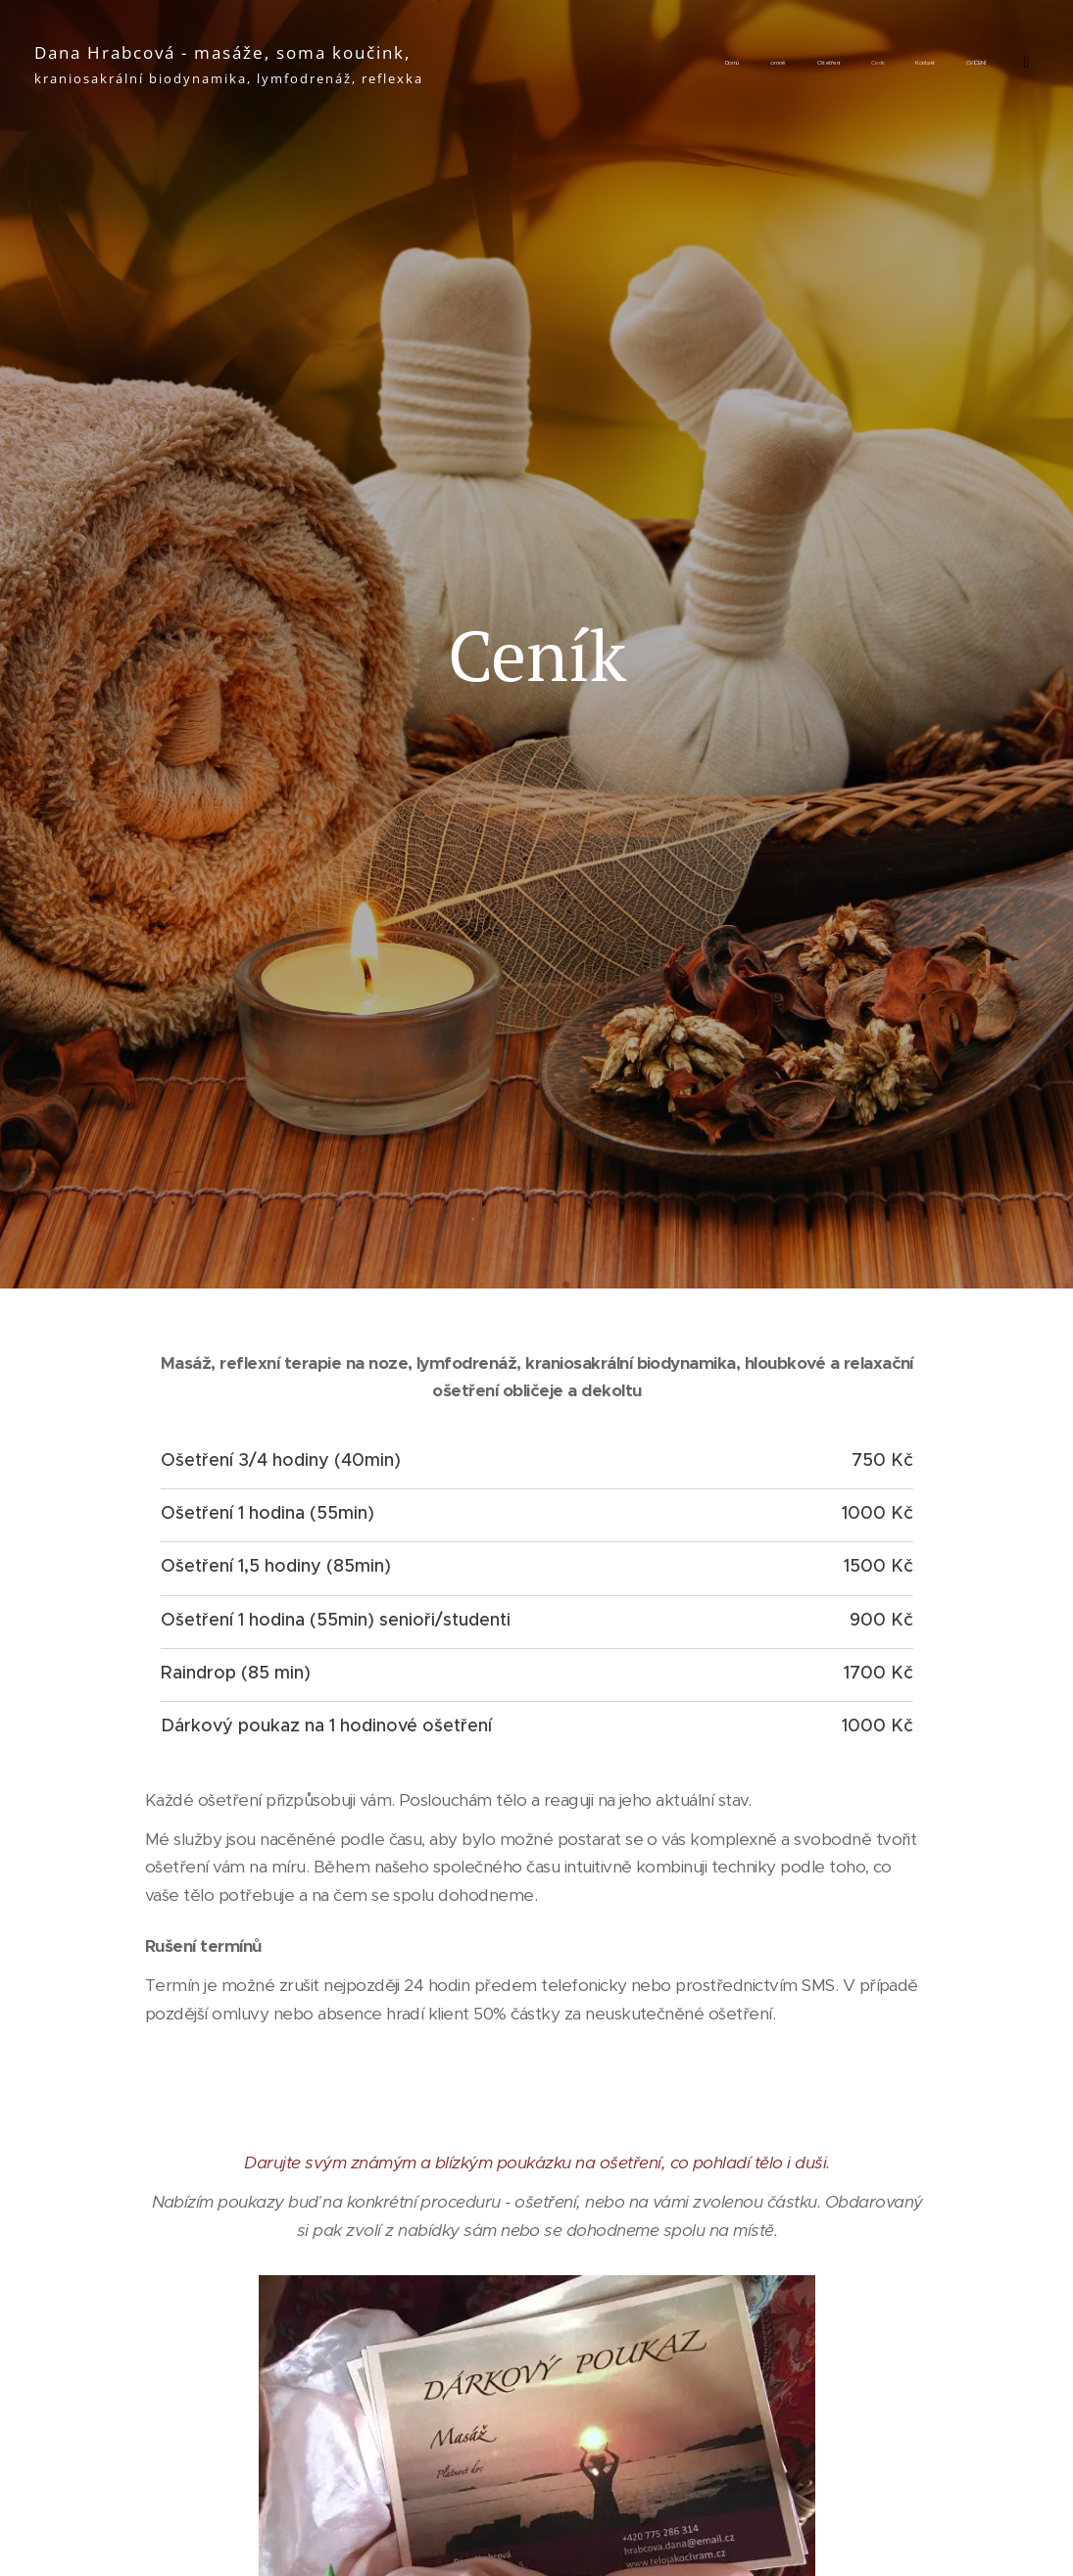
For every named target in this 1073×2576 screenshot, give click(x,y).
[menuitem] (793, 63)
